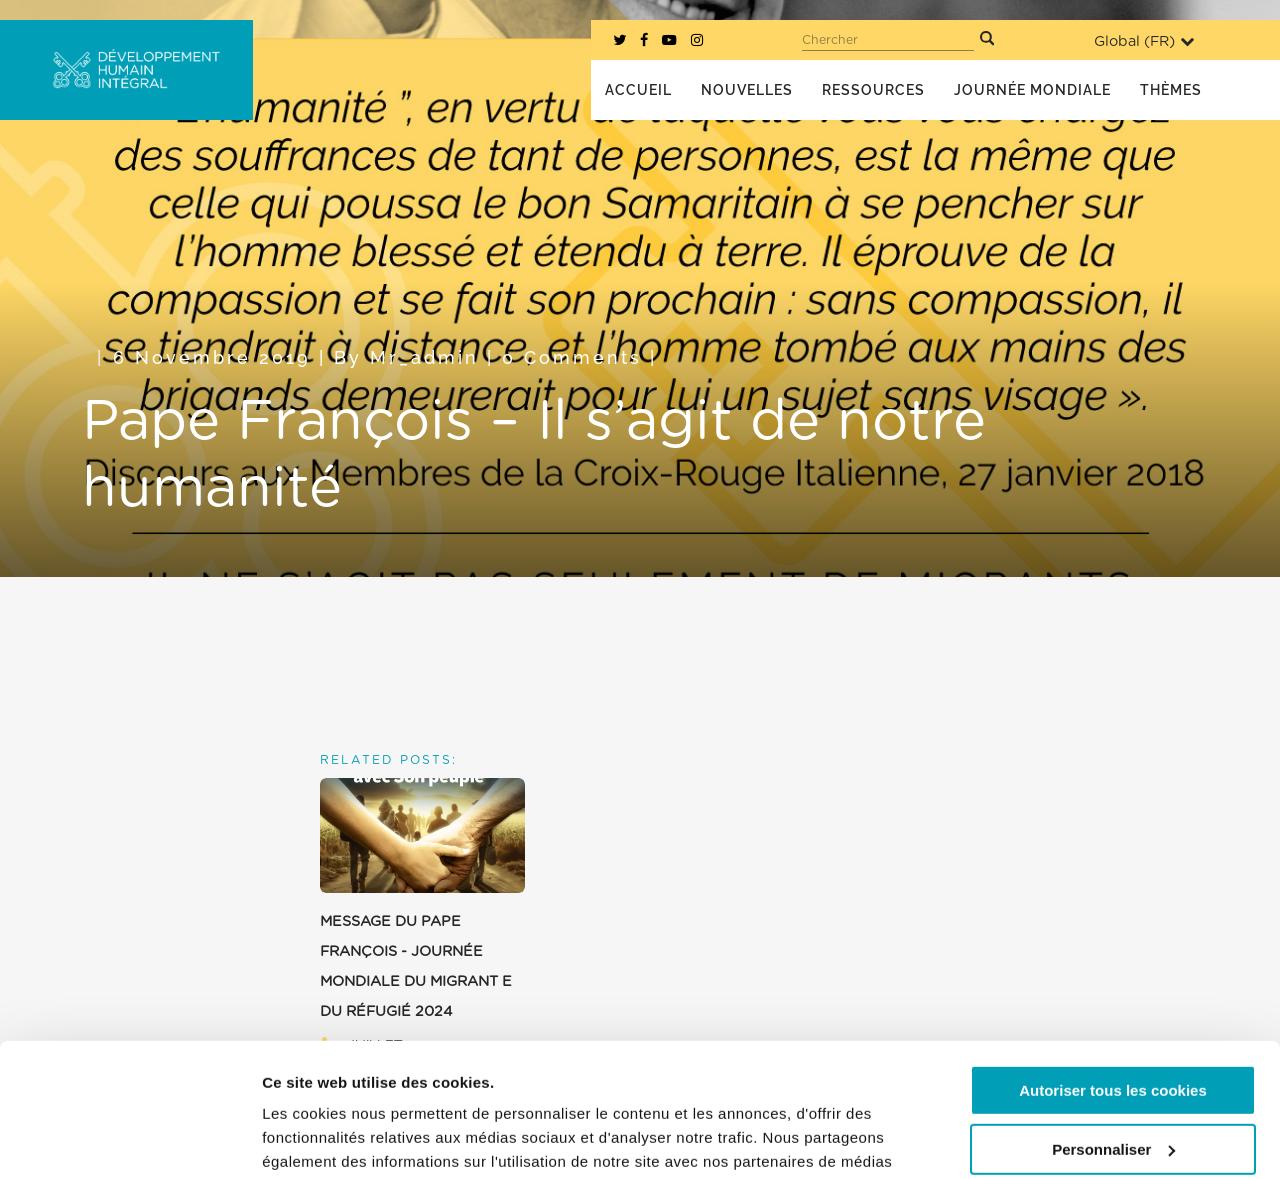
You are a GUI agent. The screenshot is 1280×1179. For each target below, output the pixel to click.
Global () (1144, 41)
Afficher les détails (329, 1139)
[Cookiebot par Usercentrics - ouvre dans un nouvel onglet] (129, 1140)
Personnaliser (1113, 1023)
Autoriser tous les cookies (1113, 965)
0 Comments (572, 357)
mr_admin (424, 357)
